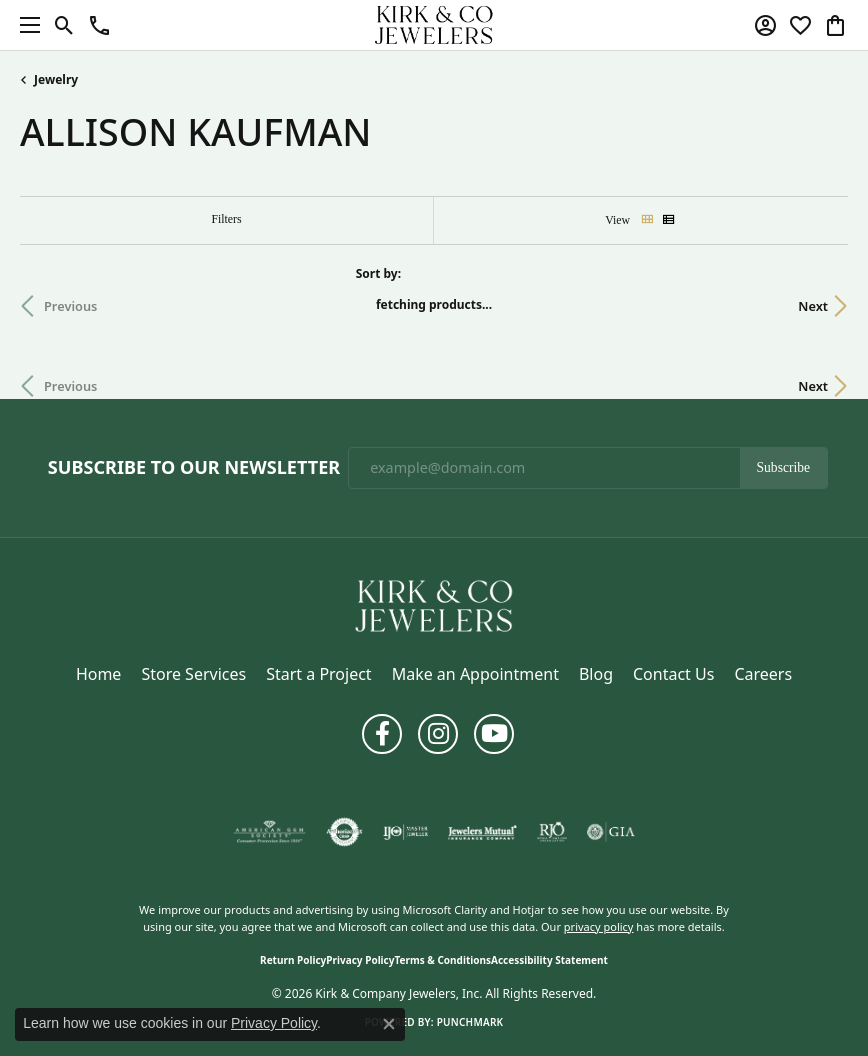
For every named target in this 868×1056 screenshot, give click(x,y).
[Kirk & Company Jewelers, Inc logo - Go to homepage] (434, 25)
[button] (64, 25)
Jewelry (56, 79)
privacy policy (599, 926)
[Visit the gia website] (611, 832)
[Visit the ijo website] (405, 832)
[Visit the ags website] (270, 832)
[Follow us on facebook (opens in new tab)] (382, 734)
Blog (596, 674)
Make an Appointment (475, 674)
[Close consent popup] (389, 1024)
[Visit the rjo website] (552, 832)
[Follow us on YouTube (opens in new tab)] (494, 734)
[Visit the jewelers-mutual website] (482, 832)
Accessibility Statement (549, 960)
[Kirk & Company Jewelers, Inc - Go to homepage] (434, 604)
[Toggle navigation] (25, 25)
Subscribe (784, 467)
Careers (763, 674)
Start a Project (318, 674)
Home (99, 674)
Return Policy (293, 960)
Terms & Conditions (442, 960)
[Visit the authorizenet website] (344, 832)
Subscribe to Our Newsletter (194, 468)
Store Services (193, 674)
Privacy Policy (360, 960)
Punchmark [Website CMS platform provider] (470, 1022)
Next (813, 306)
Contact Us (673, 674)
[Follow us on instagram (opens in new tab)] (438, 734)
